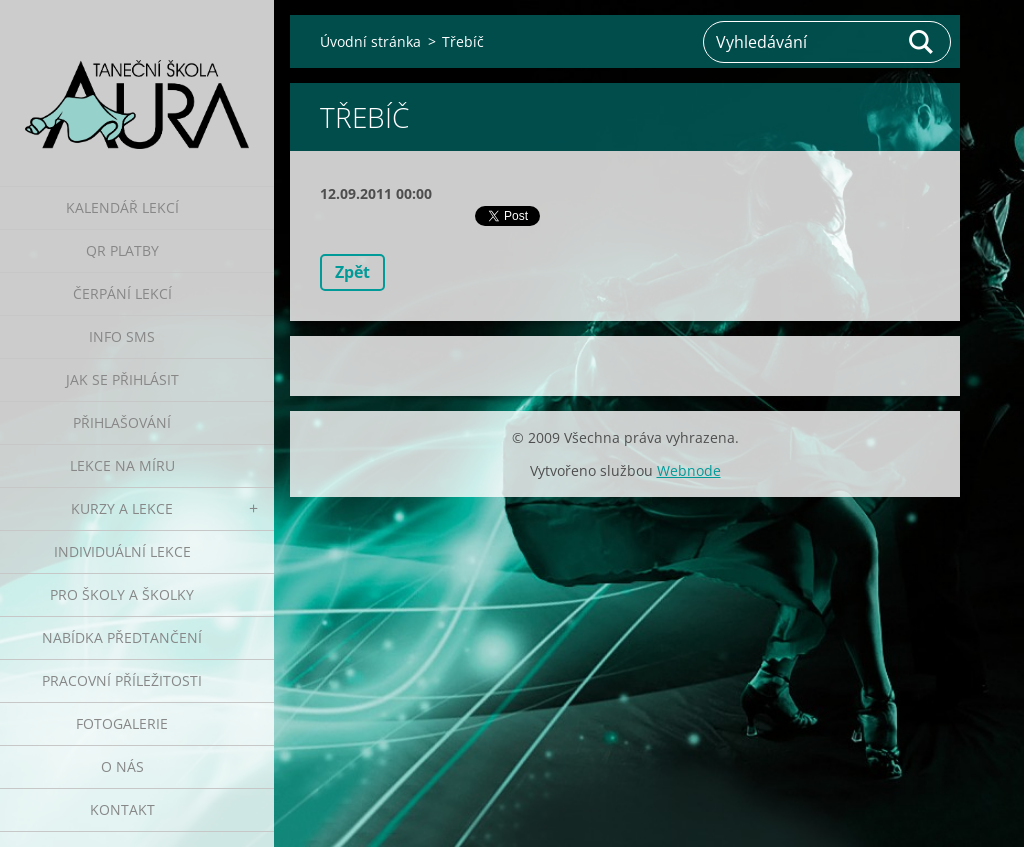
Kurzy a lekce (122, 508)
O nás (122, 766)
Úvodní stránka (370, 41)
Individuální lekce (122, 551)
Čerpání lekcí (122, 293)
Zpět (352, 272)
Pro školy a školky (122, 594)
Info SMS (122, 336)
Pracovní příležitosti (122, 680)
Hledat (922, 42)
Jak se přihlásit (122, 379)
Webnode (689, 470)
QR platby (122, 250)
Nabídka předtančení (122, 637)
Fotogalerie (122, 723)
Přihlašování (122, 422)
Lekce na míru (122, 465)
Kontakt (122, 809)
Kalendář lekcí (122, 207)
